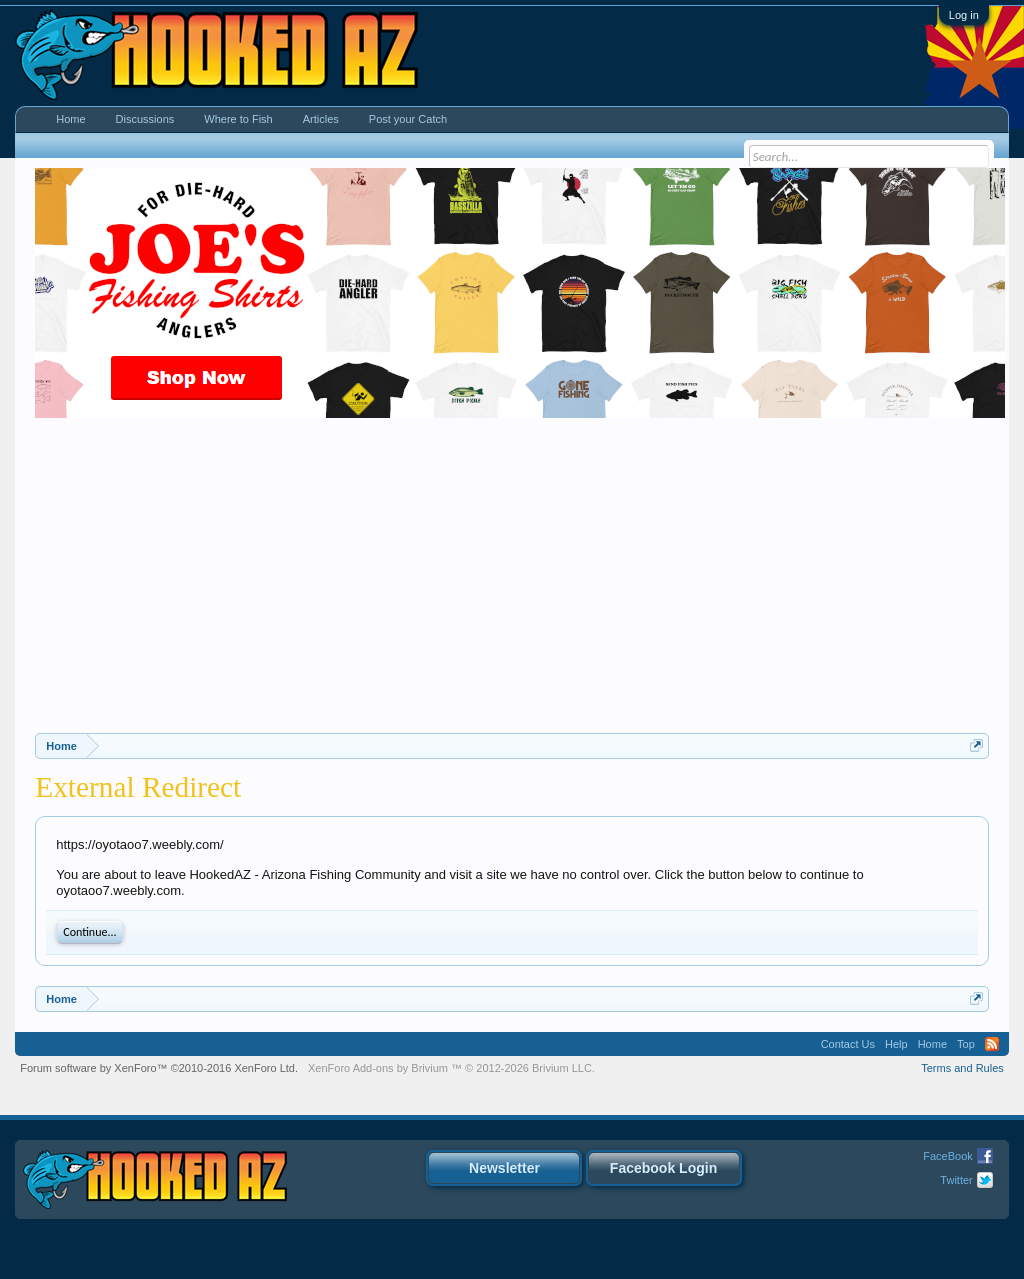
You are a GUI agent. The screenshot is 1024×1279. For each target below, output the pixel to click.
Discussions (145, 119)
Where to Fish (238, 119)
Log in (964, 15)
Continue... (89, 932)
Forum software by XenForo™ (159, 1068)
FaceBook (948, 1156)
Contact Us (848, 1044)
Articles (321, 119)
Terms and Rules (962, 1068)
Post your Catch (408, 119)
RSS (992, 1044)
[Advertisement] (512, 583)
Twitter (956, 1180)
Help (896, 1044)
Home (70, 119)
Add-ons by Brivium (451, 1068)
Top (966, 1044)
